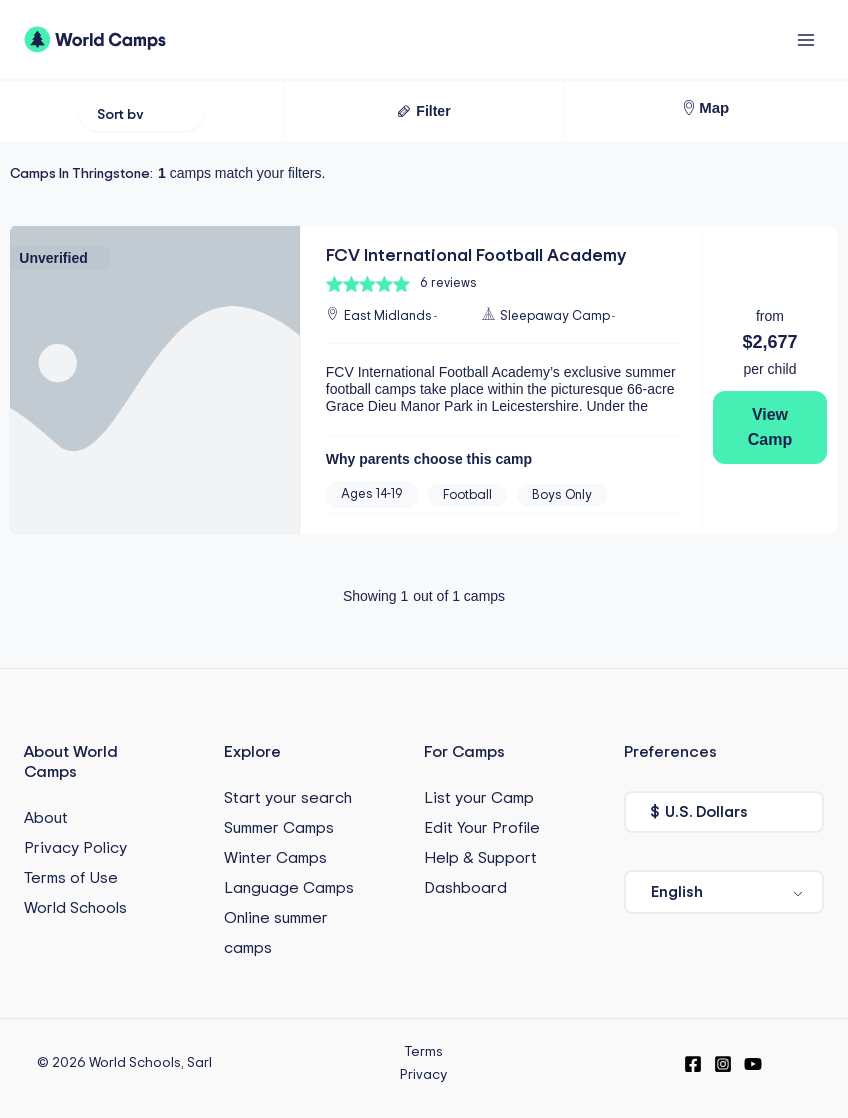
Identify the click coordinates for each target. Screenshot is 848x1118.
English (677, 891)
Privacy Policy (75, 848)
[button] (423, 111)
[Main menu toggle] (805, 39)
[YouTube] (753, 1063)
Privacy (423, 1074)
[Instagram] (723, 1063)
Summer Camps (279, 827)
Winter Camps (275, 857)
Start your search (288, 797)
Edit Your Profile (482, 827)
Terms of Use (71, 878)
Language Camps (289, 887)
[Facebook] (693, 1063)
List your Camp (479, 797)
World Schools (75, 908)
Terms (423, 1051)
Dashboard (465, 887)
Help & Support (480, 857)
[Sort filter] (141, 111)
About (46, 818)
